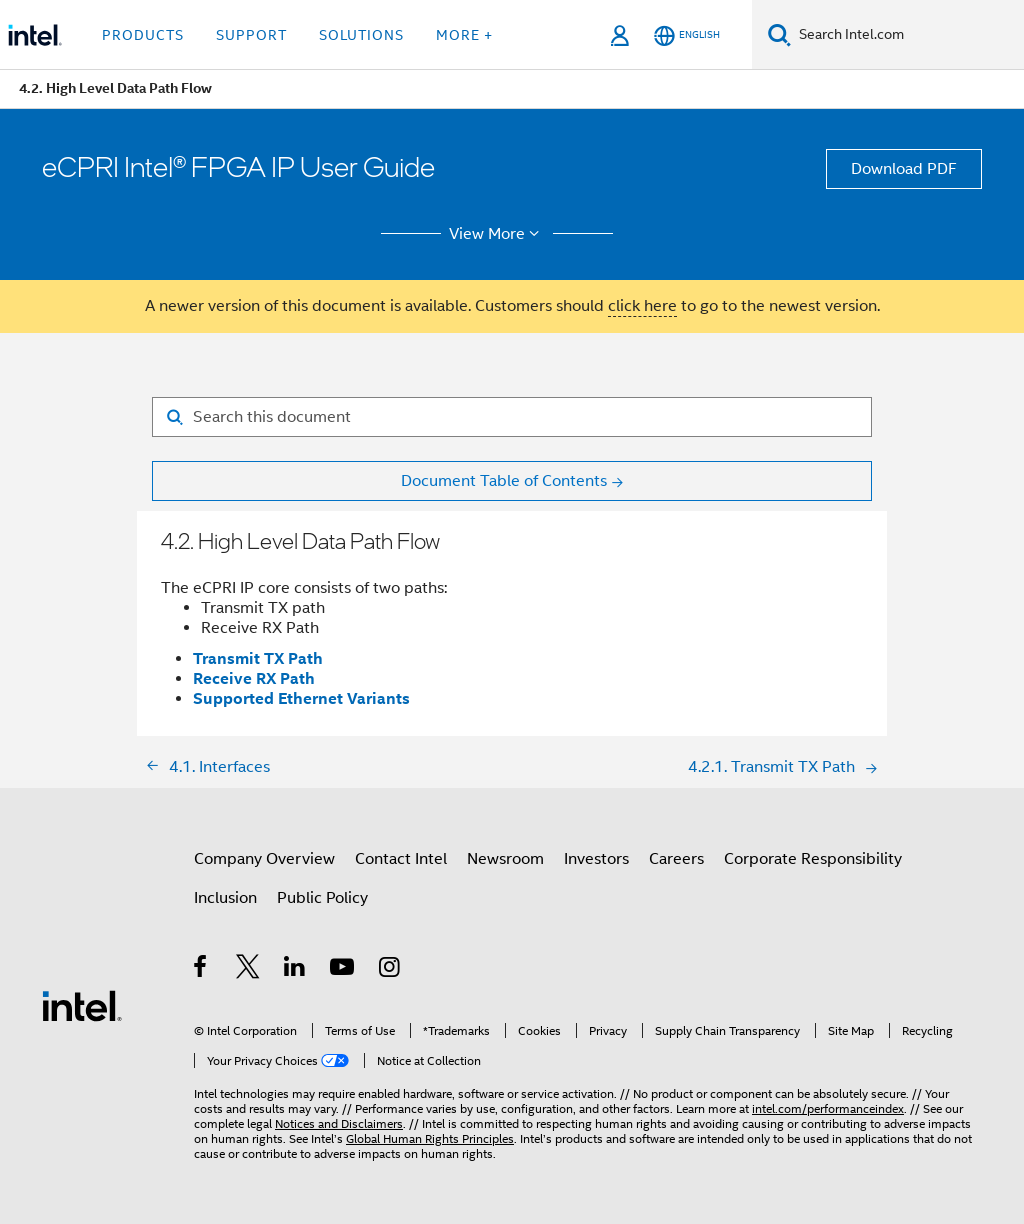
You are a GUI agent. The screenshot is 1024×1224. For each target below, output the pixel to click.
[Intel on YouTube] (343, 970)
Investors (596, 859)
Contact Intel (401, 859)
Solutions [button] (361, 35)
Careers (676, 859)
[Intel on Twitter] (248, 970)
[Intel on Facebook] (201, 970)
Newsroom (505, 859)
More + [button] (464, 35)
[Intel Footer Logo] (82, 1005)
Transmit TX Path (258, 658)
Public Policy (322, 898)
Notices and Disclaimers (339, 1123)
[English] (687, 35)
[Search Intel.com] (907, 35)
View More (497, 234)
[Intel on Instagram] (390, 970)
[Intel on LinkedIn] (295, 970)
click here (642, 306)
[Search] (779, 34)
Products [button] (143, 35)
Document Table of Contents (504, 481)
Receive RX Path (254, 678)
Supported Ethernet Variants (301, 698)
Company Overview (264, 859)
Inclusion (225, 898)
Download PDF (904, 169)
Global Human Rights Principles (430, 1138)
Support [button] (251, 35)
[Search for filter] (512, 417)
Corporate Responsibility (813, 859)
